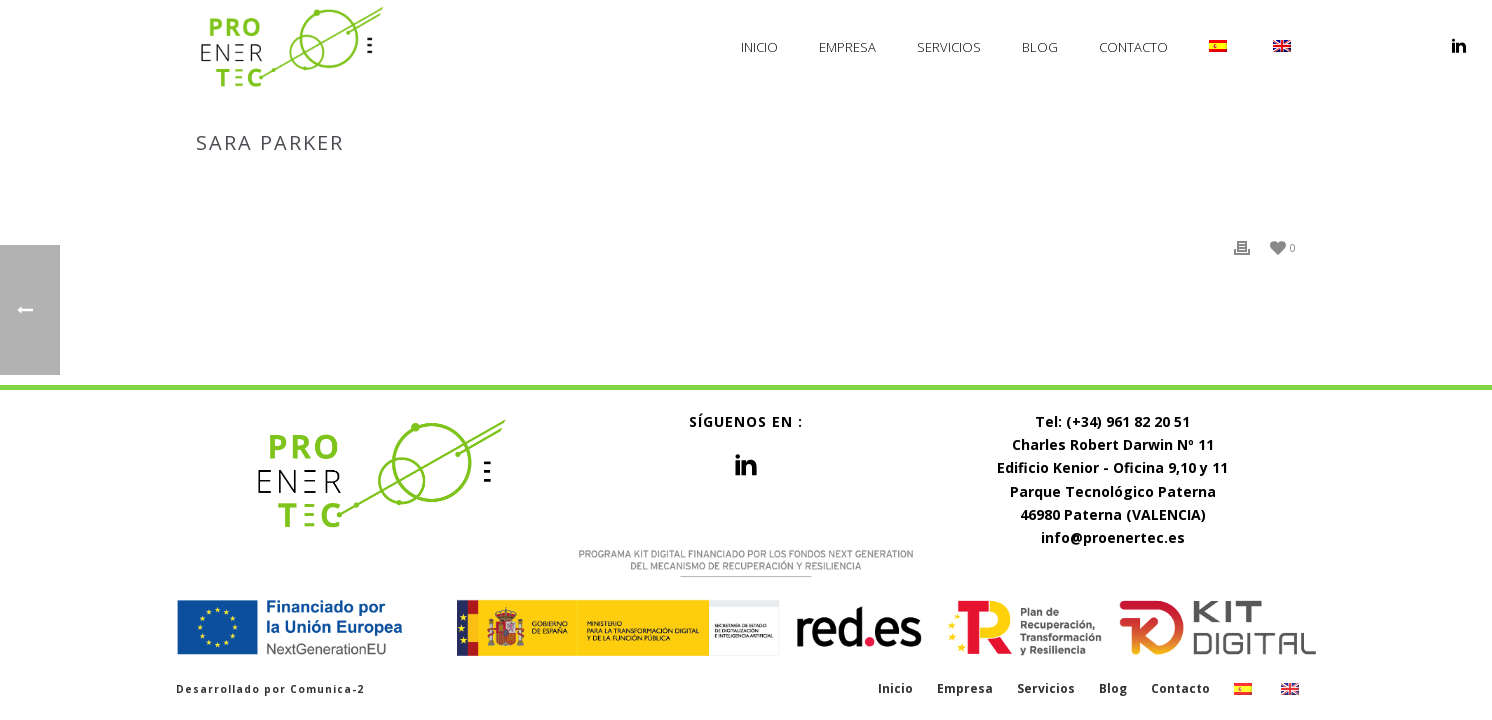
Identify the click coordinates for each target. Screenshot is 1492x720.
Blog (1040, 47)
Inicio (759, 47)
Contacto (1133, 47)
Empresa (847, 47)
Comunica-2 (327, 689)
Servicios (949, 47)
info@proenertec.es (1113, 537)
